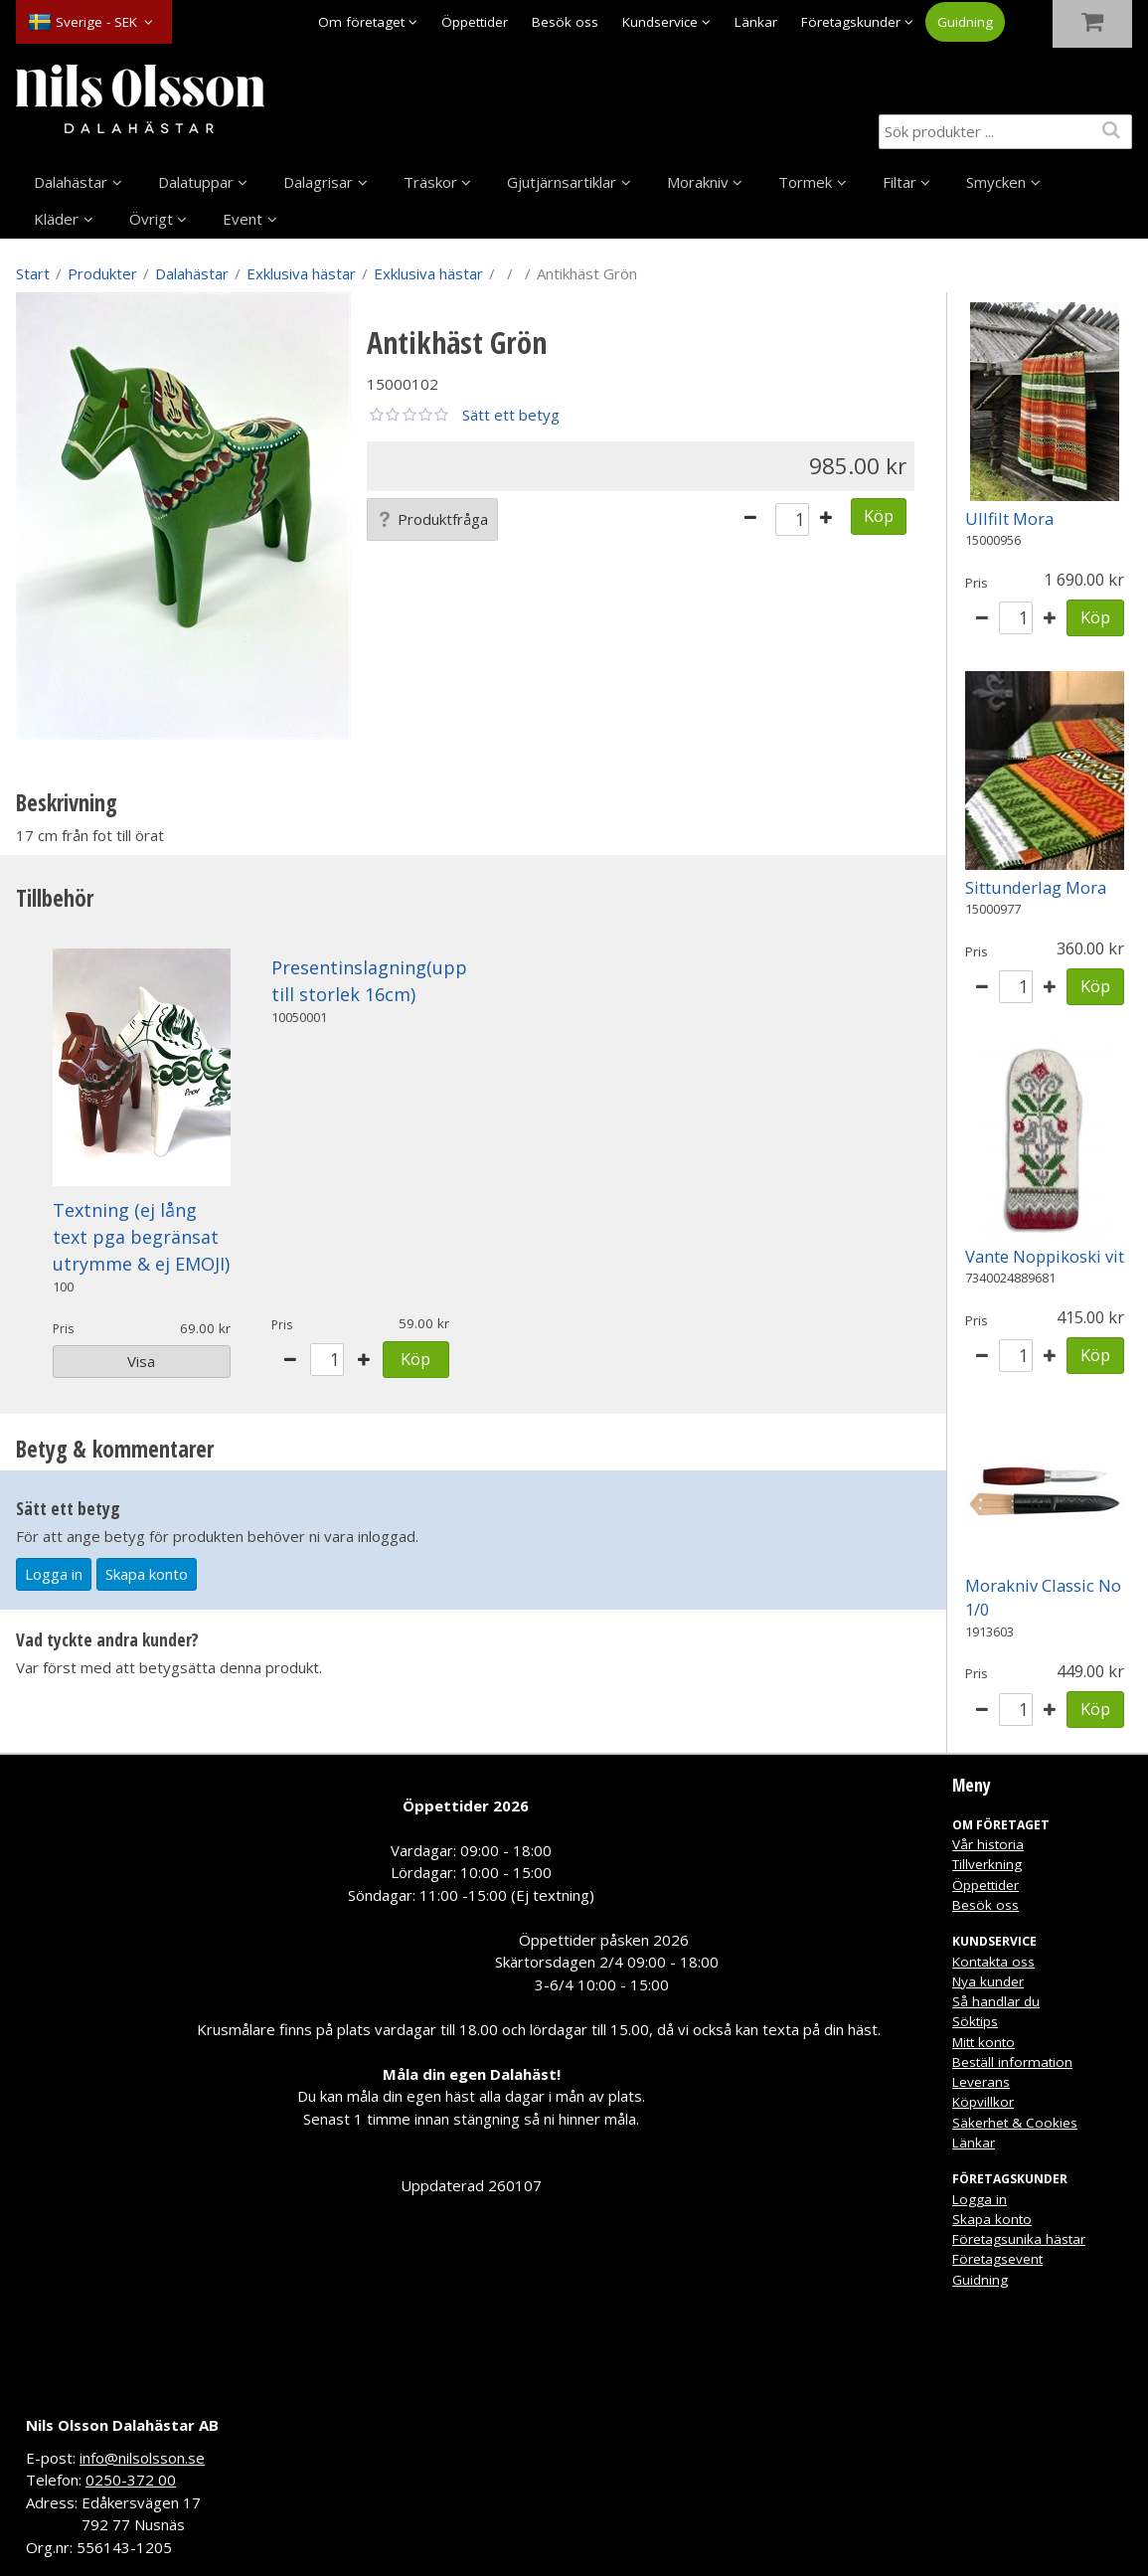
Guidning (965, 22)
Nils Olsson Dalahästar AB (122, 2425)
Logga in (53, 1574)
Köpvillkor (983, 2102)
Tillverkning (987, 1864)
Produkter (102, 273)
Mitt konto (983, 2042)
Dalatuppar (196, 182)
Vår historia (988, 1844)
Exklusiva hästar (301, 273)
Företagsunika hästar (1018, 2239)
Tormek (805, 182)
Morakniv (698, 182)
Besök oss (565, 22)
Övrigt (151, 219)
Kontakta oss (993, 1962)
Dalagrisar (318, 182)
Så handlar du (996, 2001)
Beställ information (1012, 2062)
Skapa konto (146, 1574)
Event (242, 219)
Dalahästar (70, 182)
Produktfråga (432, 519)
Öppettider (474, 22)
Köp (879, 515)
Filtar (899, 182)
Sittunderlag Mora (1035, 887)
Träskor (430, 182)
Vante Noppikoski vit (1044, 1256)
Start (33, 273)
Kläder (56, 219)
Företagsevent (997, 2259)
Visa (141, 1361)
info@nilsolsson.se (142, 2458)
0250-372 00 (130, 2480)
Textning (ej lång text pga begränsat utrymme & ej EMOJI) (141, 1237)
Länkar (756, 22)
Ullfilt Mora (1009, 518)
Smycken (996, 182)
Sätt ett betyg (511, 415)
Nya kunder (988, 1981)
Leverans (981, 2082)
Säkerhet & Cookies (1014, 2123)
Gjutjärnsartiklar (561, 182)
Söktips (975, 2021)
